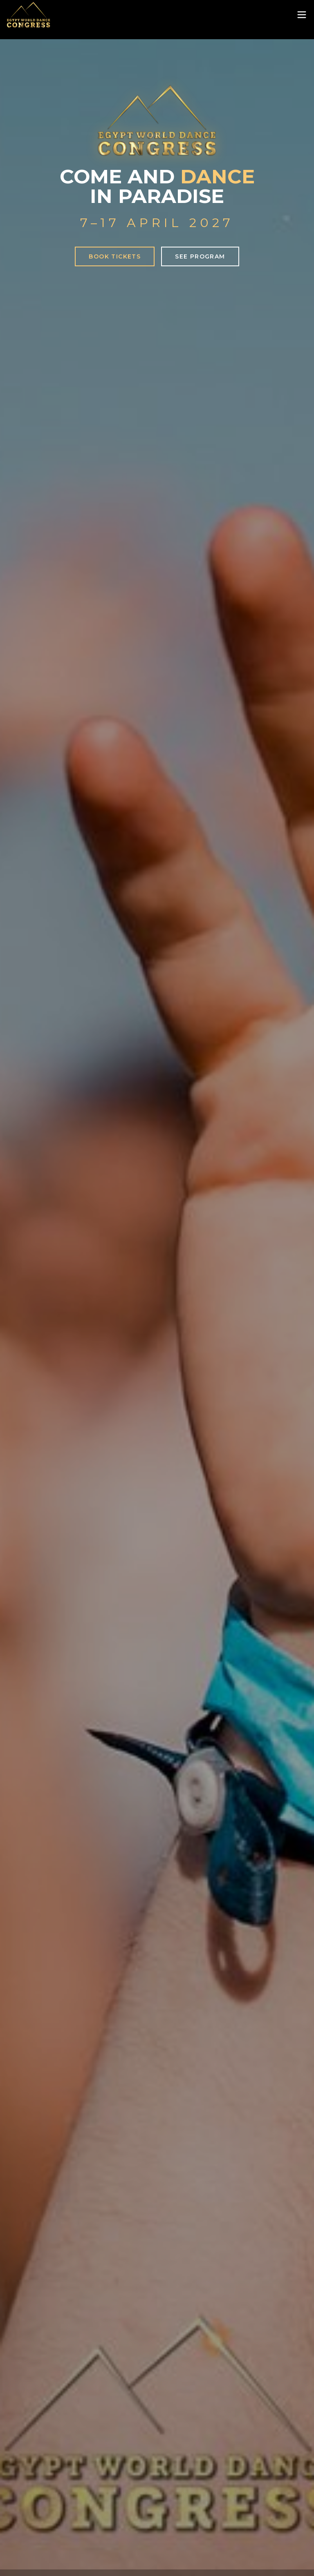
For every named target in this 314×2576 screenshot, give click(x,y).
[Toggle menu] (301, 14)
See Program (200, 256)
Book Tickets (115, 256)
